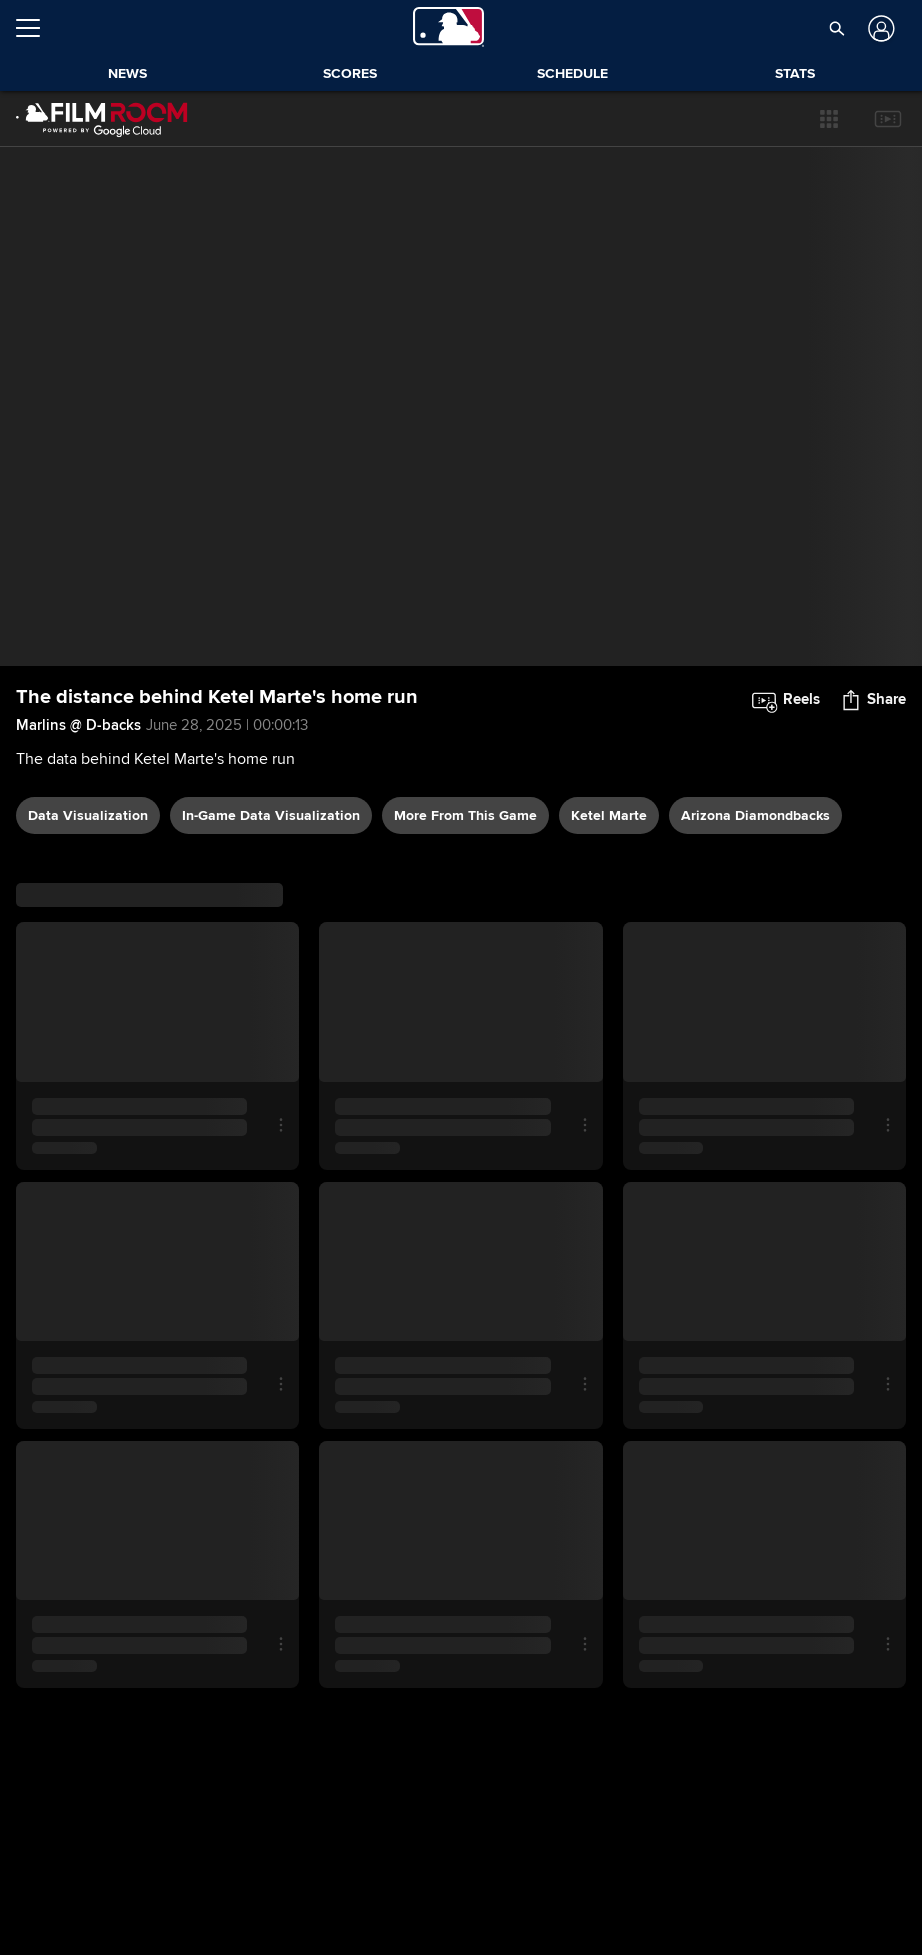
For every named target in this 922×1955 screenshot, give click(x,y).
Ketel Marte (609, 815)
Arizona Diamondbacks (755, 815)
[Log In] (879, 28)
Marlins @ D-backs (78, 725)
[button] (829, 119)
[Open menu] (36, 28)
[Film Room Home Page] (102, 119)
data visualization (88, 815)
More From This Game (465, 815)
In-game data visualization (271, 815)
